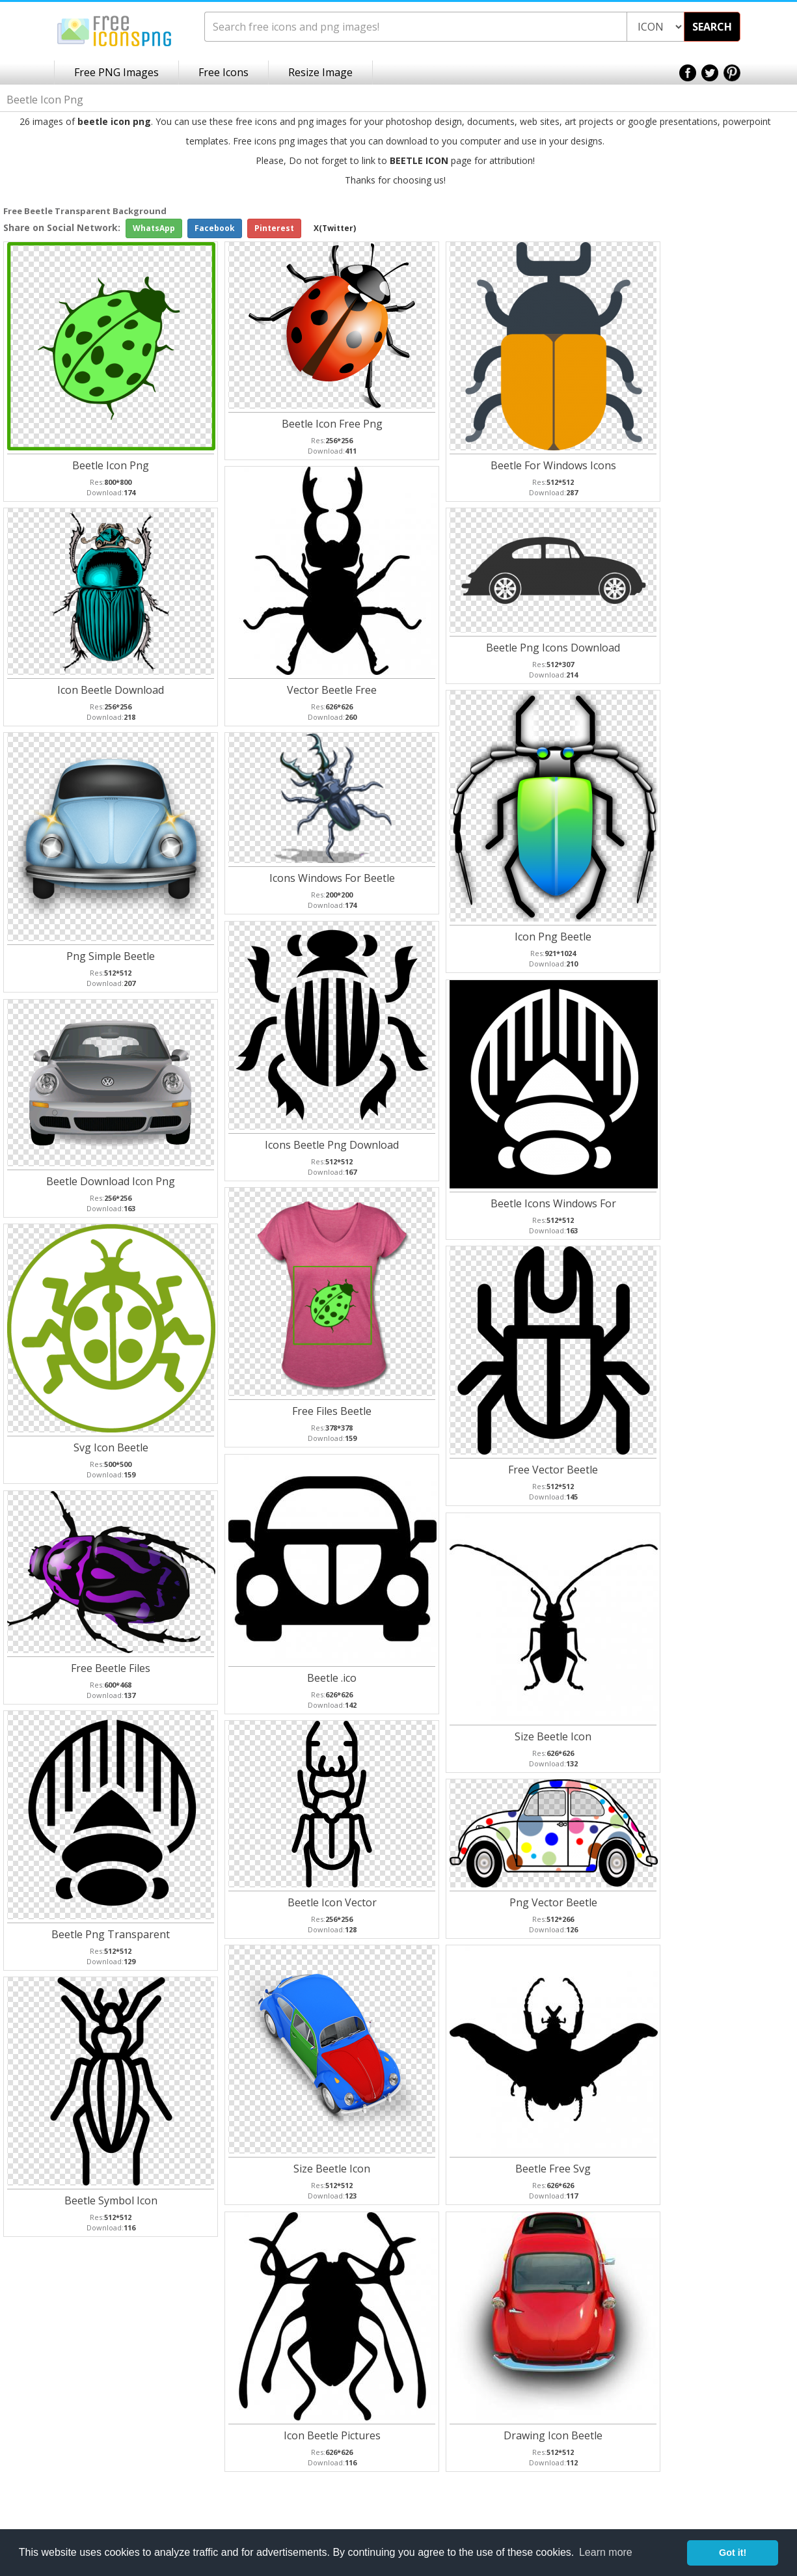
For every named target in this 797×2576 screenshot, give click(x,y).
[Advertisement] (745, 411)
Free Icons (223, 72)
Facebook (215, 228)
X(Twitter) (335, 228)
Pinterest (274, 228)
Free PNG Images (116, 72)
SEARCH (712, 27)
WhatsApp (154, 228)
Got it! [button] (732, 2552)
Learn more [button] (605, 2552)
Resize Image (320, 72)
